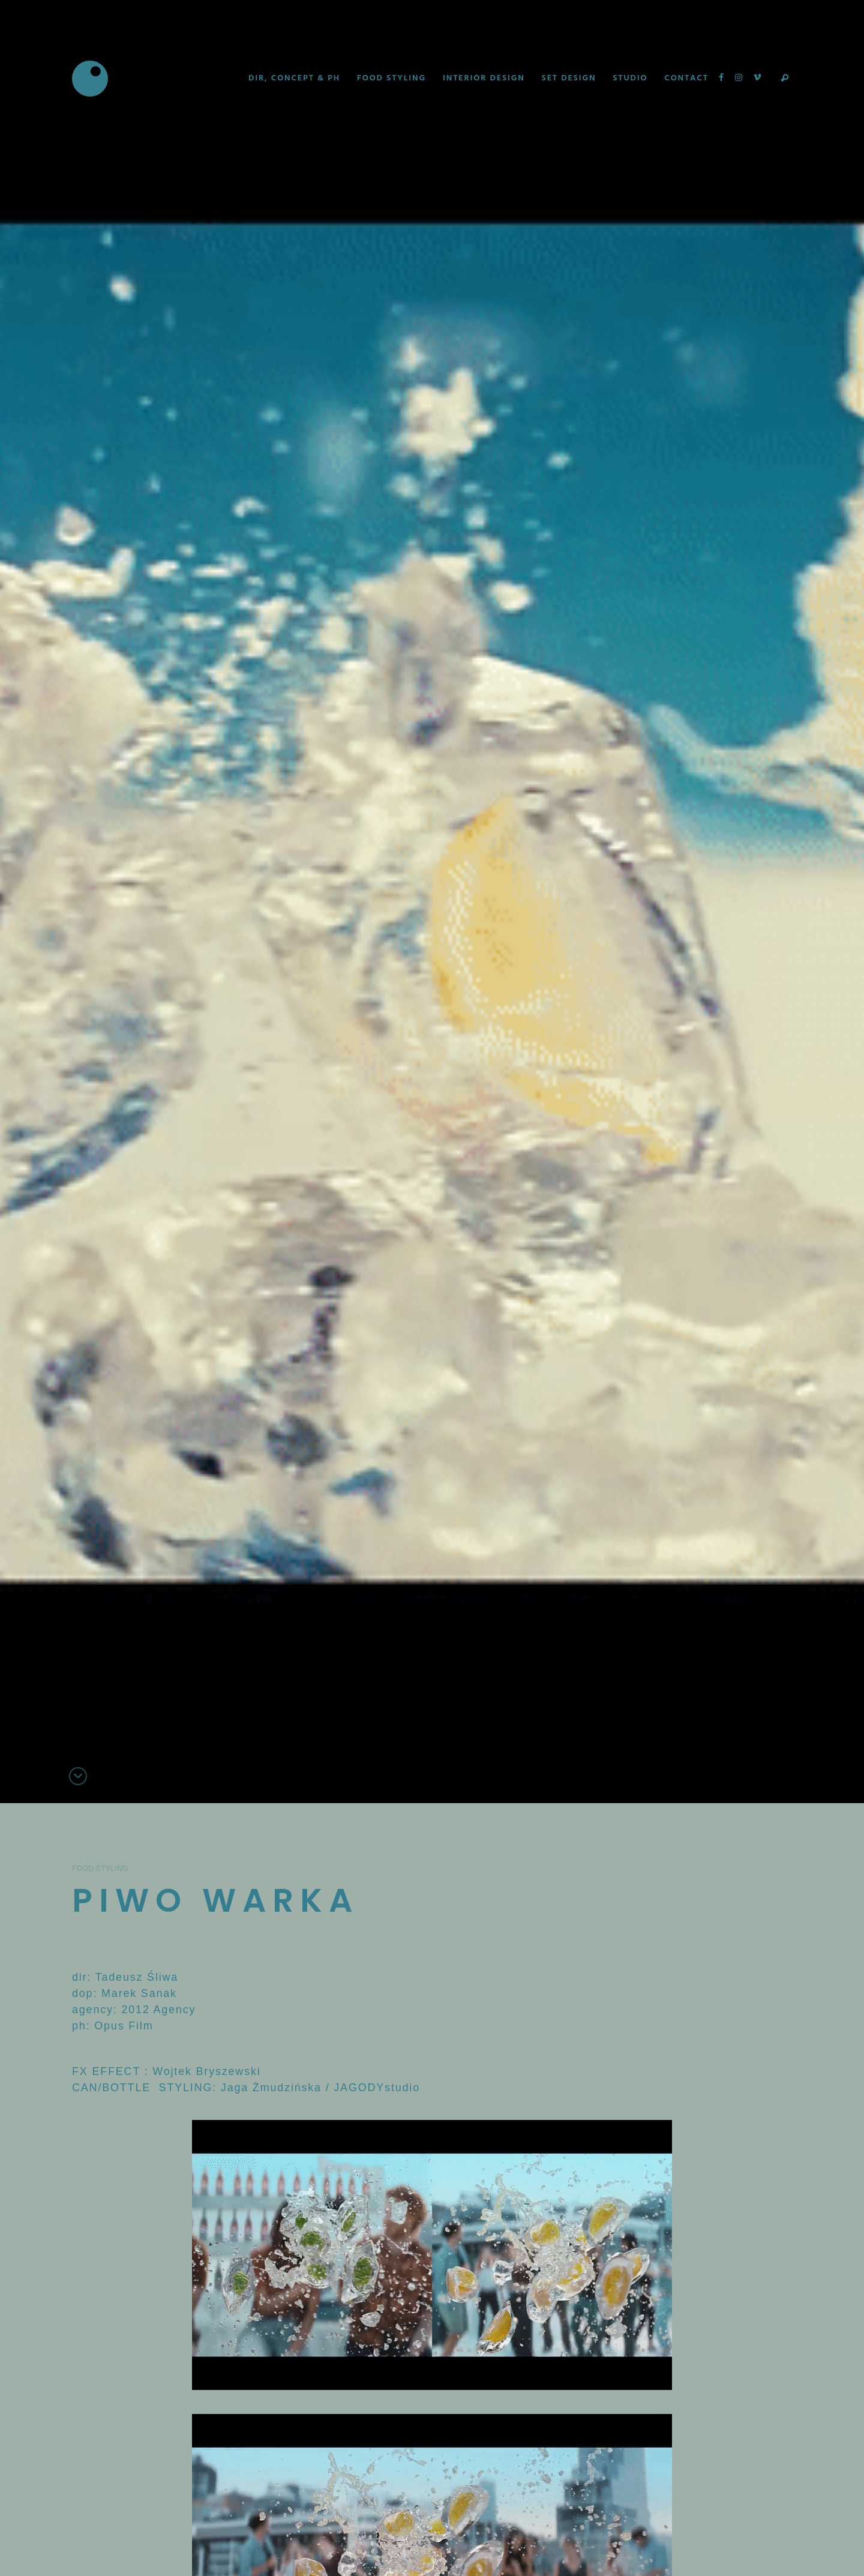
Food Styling (100, 1868)
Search (785, 78)
